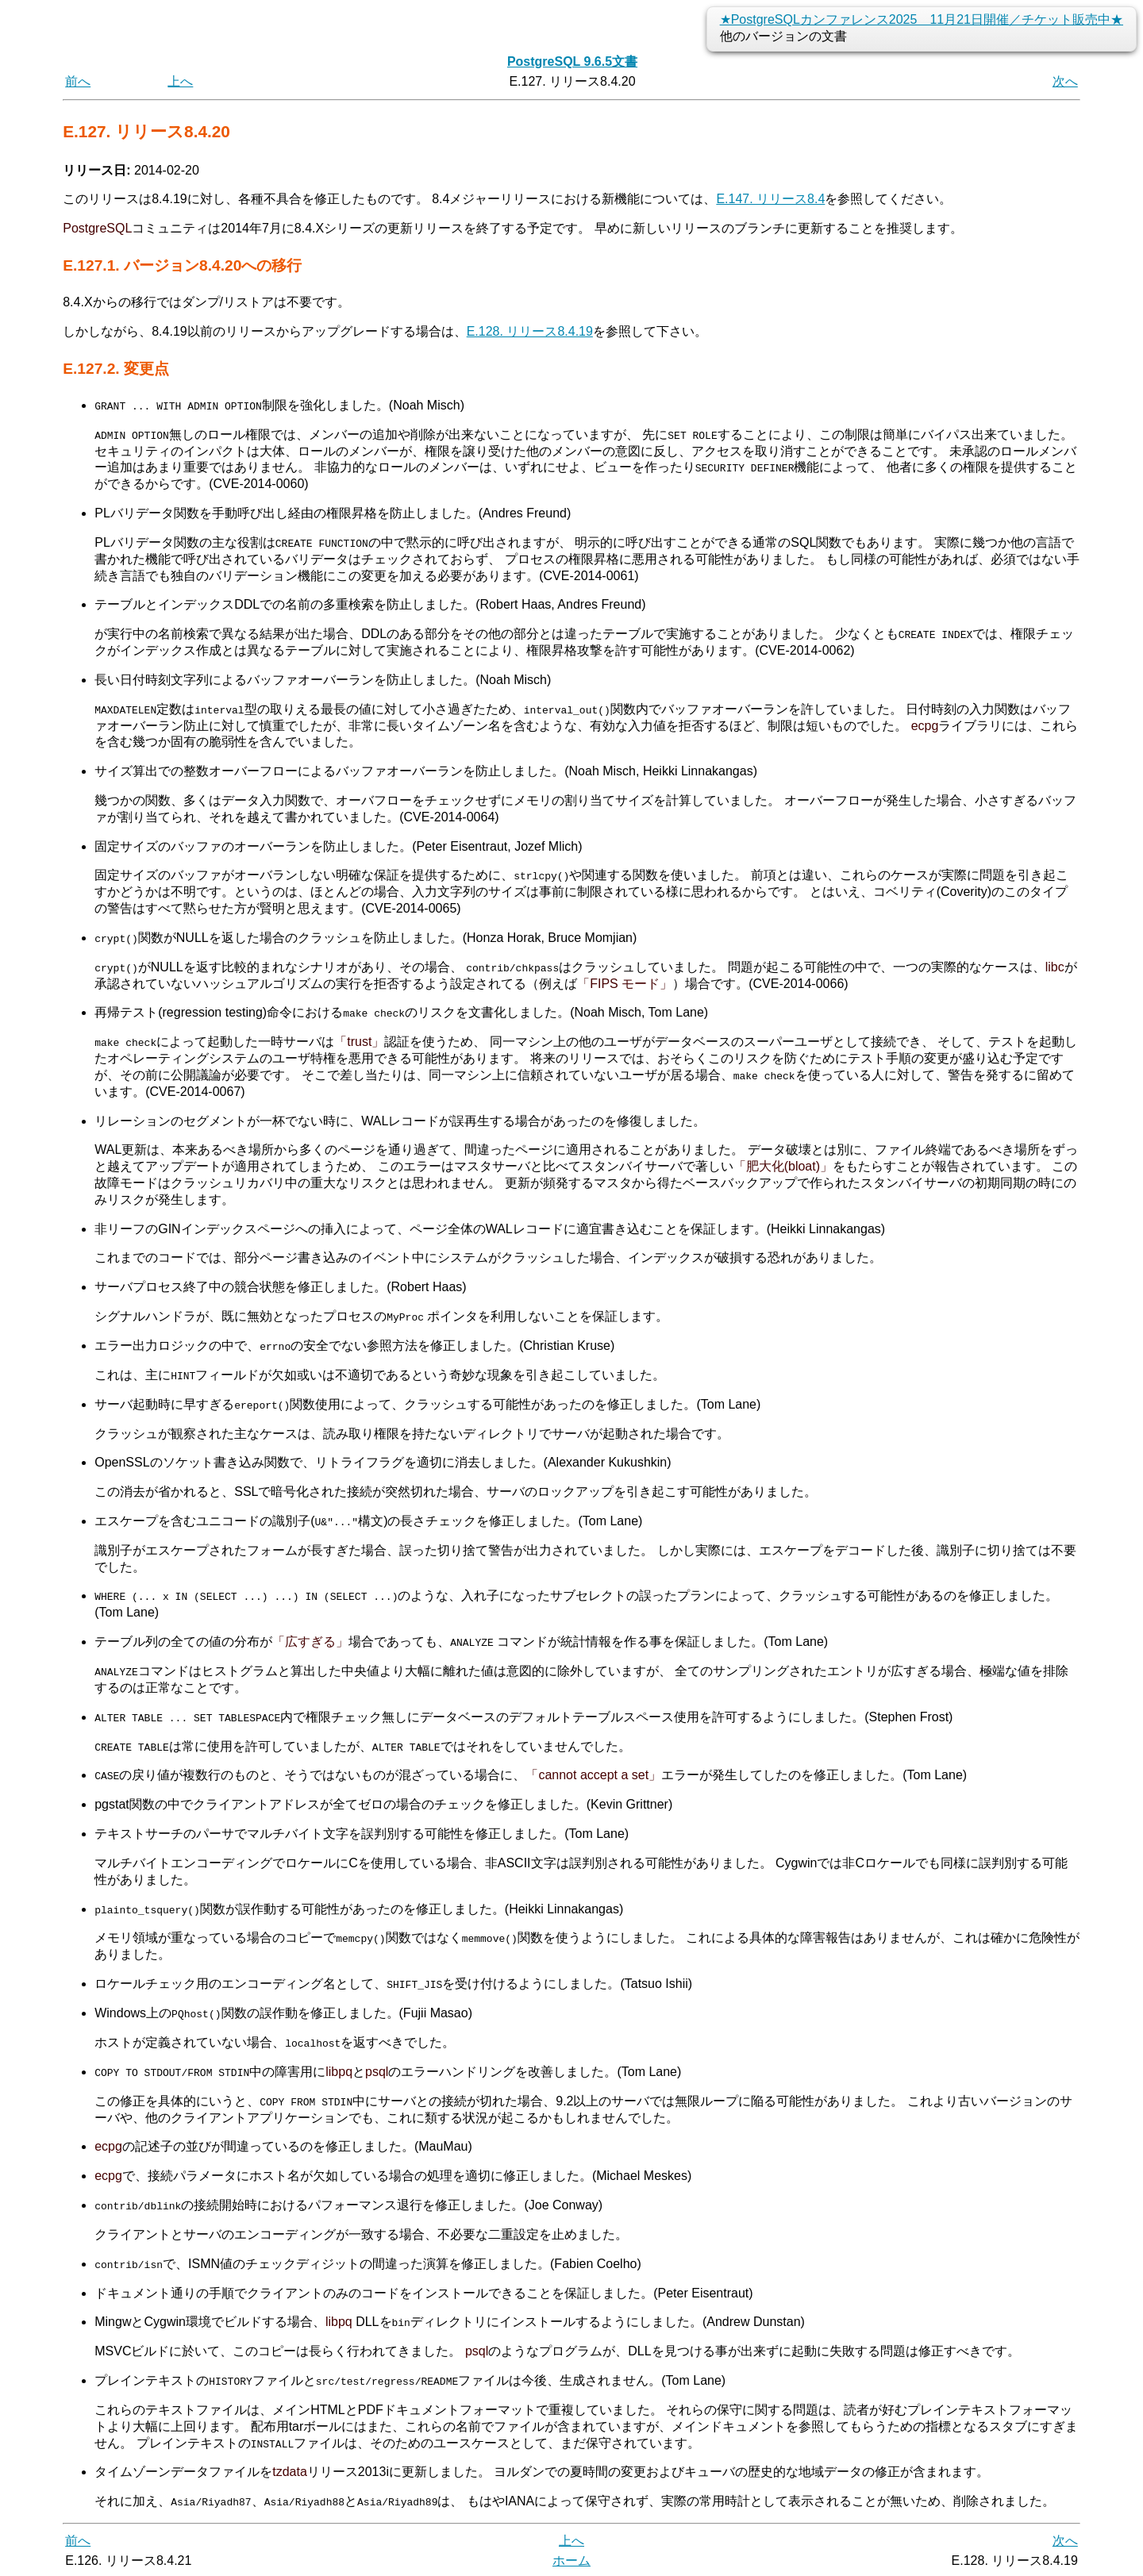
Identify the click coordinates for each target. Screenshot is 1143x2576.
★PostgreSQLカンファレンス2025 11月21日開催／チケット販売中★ (921, 19)
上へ (180, 81)
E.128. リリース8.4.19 (530, 331)
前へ (77, 81)
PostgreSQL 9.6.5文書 (572, 61)
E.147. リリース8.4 (770, 199)
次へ (1065, 81)
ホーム (571, 2558)
